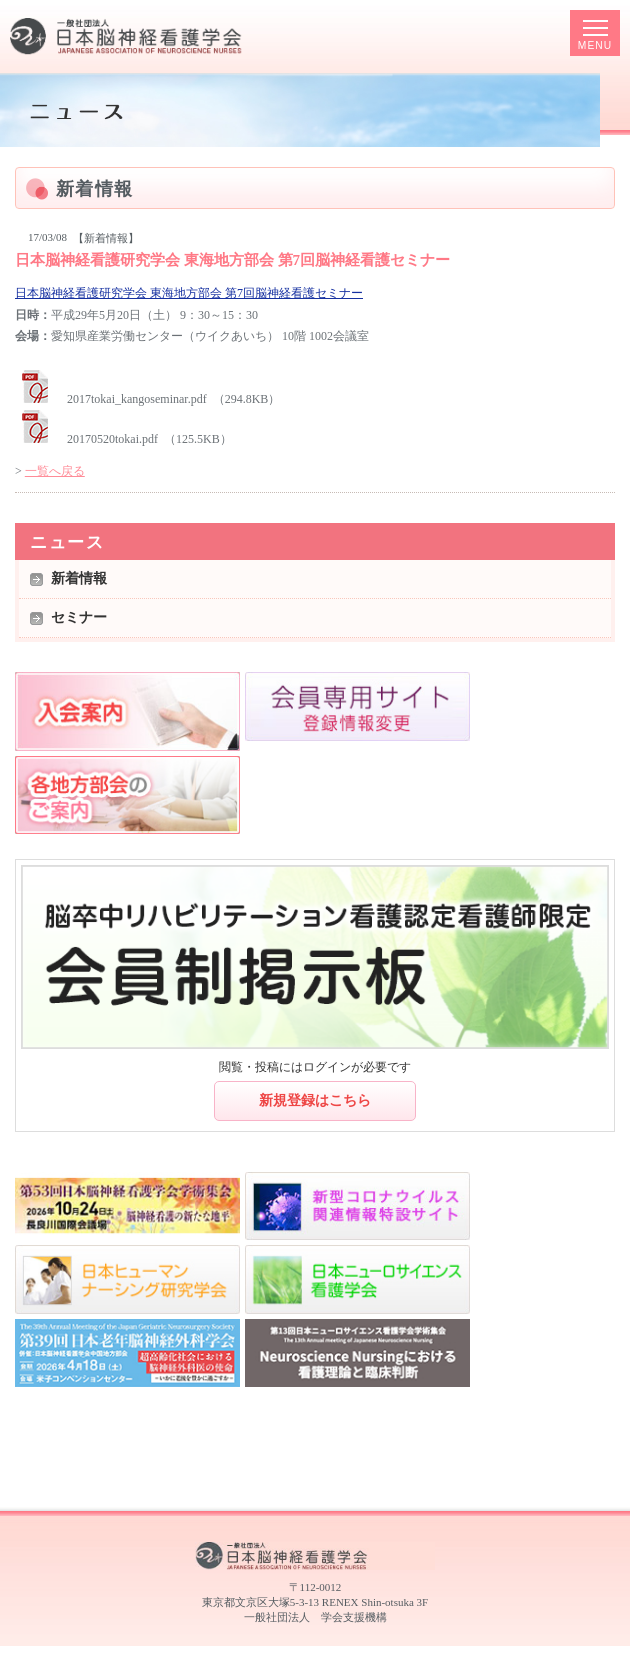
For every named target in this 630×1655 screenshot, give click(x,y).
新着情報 (79, 578)
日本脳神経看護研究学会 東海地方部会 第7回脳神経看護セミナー (189, 293)
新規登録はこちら (315, 1100)
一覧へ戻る (55, 471)
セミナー (79, 617)
